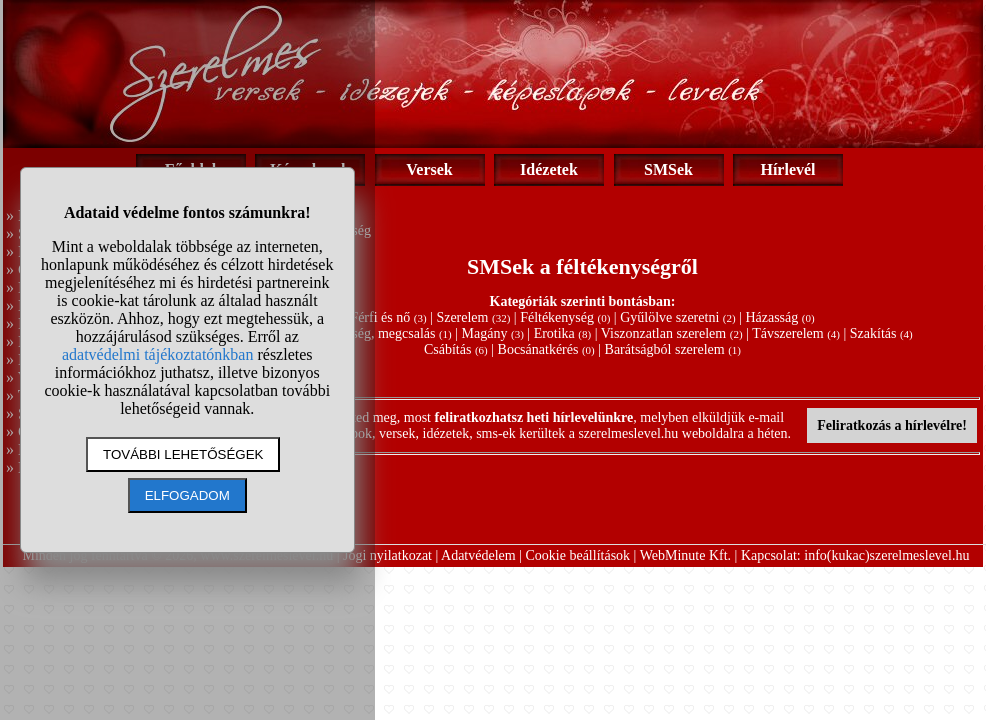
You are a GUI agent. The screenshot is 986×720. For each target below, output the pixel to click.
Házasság (771, 317)
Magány (485, 333)
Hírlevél (787, 169)
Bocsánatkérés (538, 349)
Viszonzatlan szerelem (664, 333)
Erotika (554, 333)
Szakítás (873, 333)
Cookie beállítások (578, 555)
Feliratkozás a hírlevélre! (892, 425)
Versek (429, 169)
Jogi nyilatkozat (387, 555)
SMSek (668, 169)
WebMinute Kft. (685, 555)
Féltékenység (557, 317)
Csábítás (447, 349)
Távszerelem (788, 333)
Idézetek (549, 169)
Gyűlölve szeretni (669, 317)
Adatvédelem (478, 555)
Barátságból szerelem (665, 349)
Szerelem (462, 317)
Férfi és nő (380, 317)
